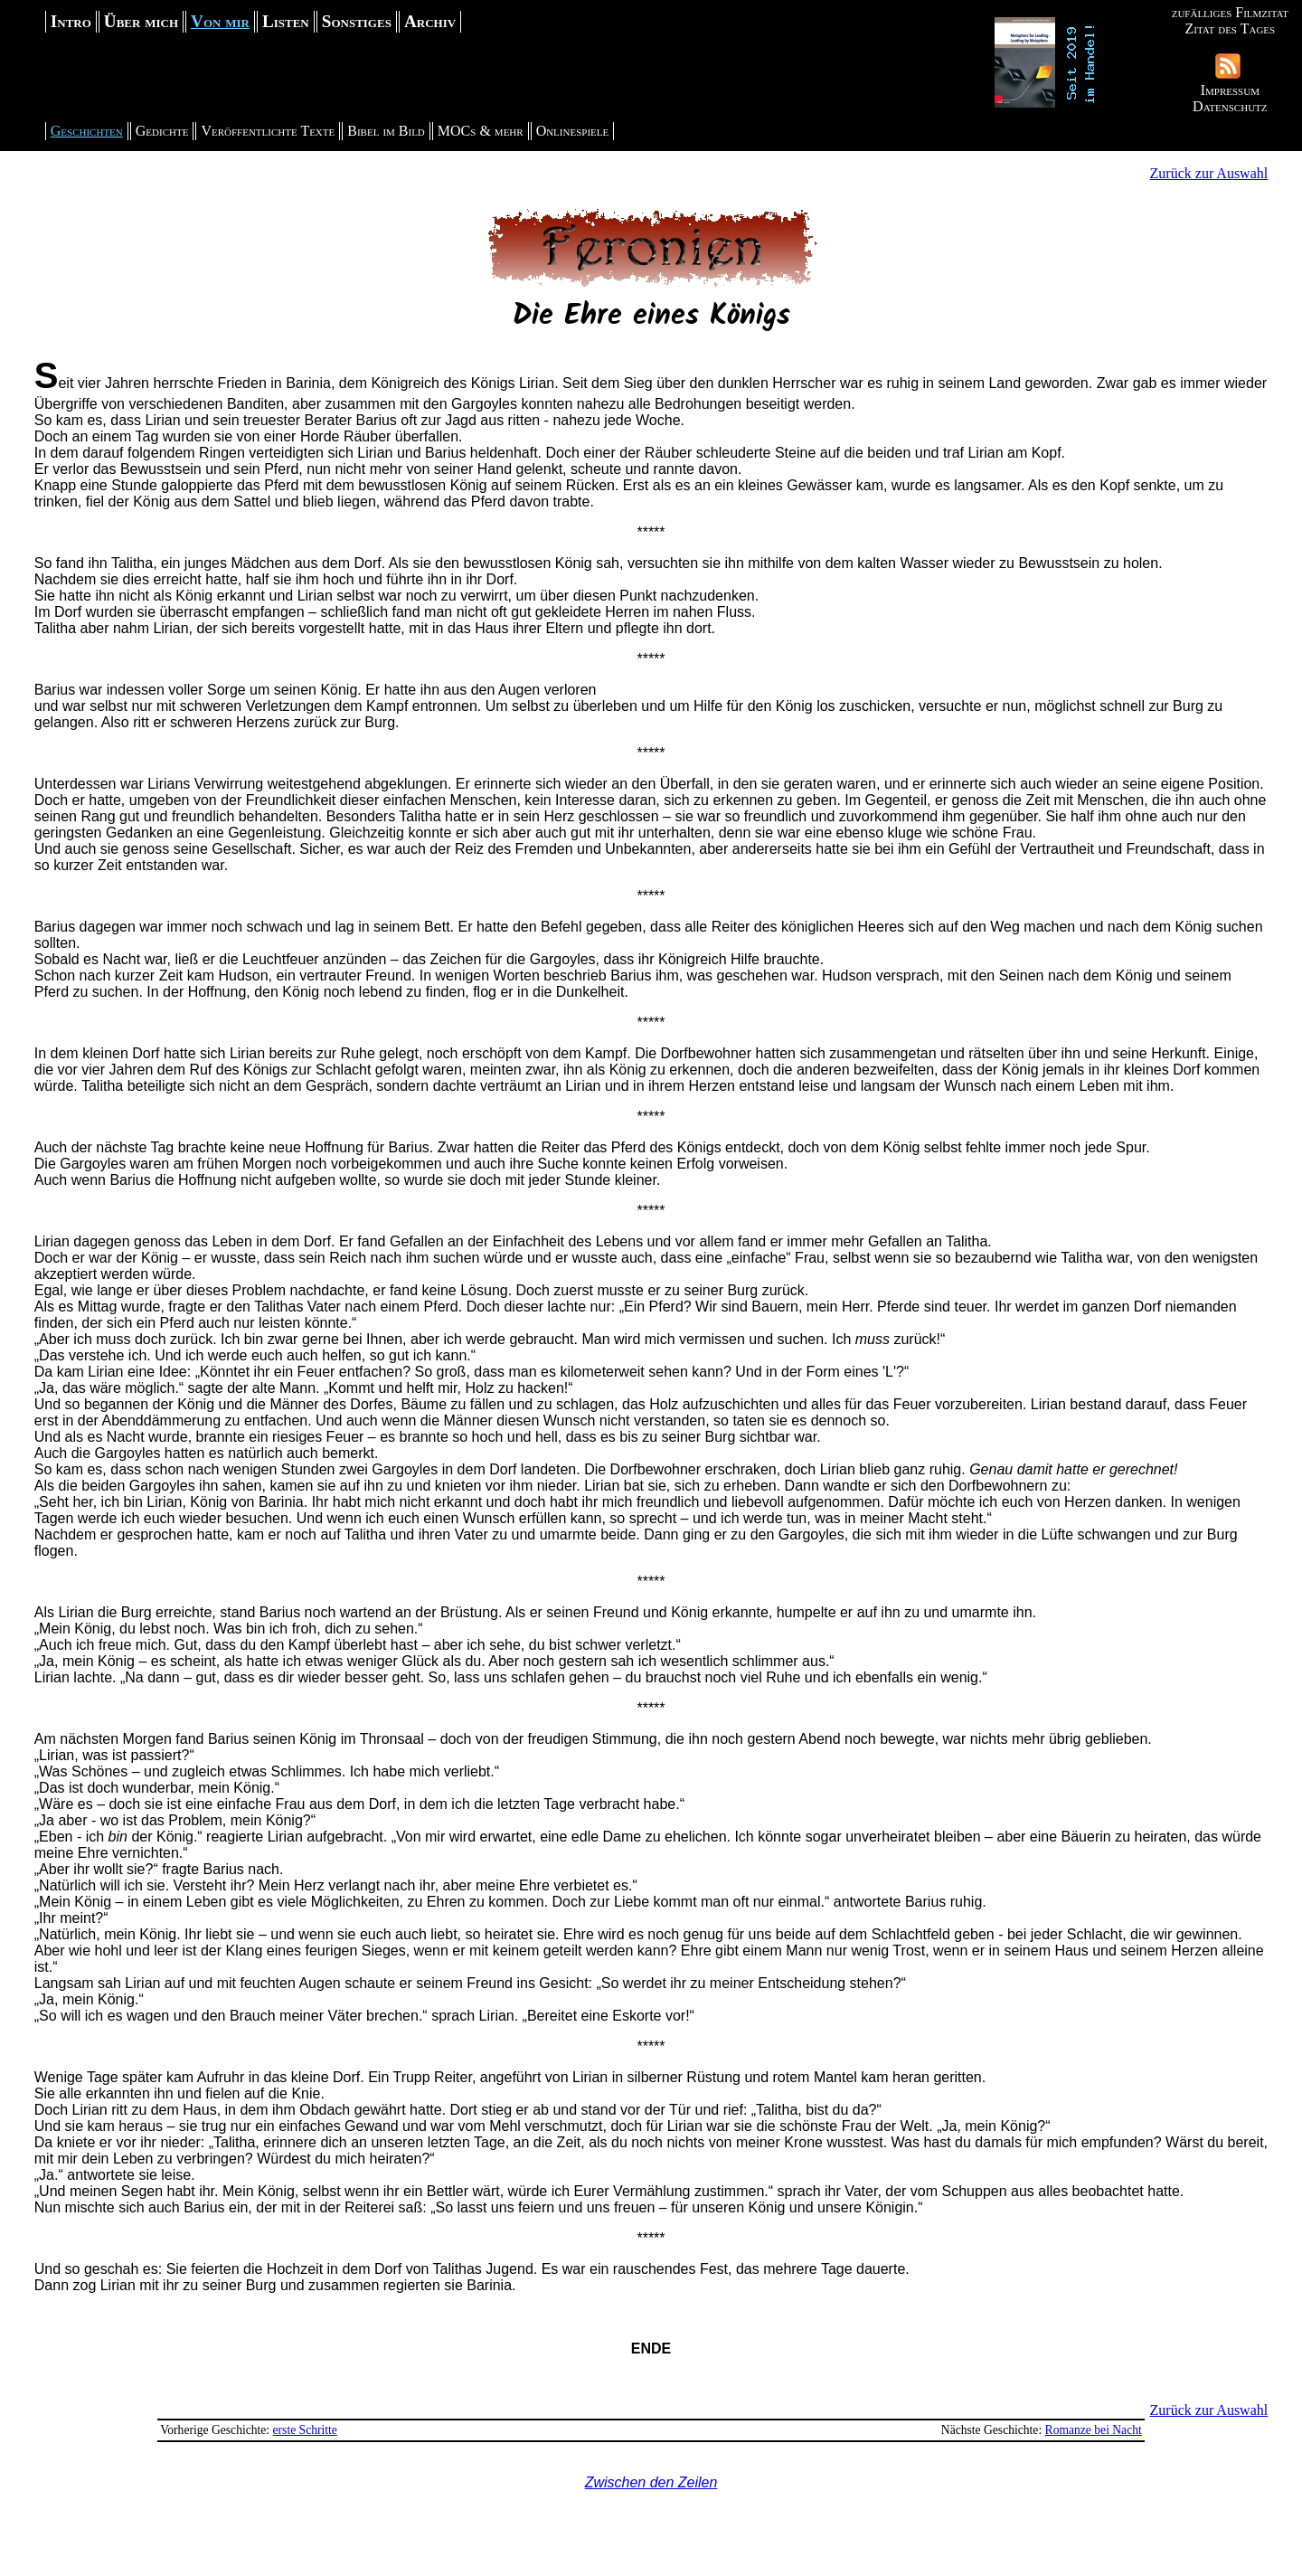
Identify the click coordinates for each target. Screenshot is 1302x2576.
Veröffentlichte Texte (268, 130)
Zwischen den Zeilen (651, 2482)
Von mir (220, 21)
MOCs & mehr (481, 130)
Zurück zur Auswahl (1209, 173)
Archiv (430, 21)
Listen (285, 21)
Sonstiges (357, 21)
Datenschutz (1230, 106)
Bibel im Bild (386, 130)
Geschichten (87, 130)
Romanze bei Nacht (1093, 2430)
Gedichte (162, 130)
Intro (71, 21)
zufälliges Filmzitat (1230, 12)
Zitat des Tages (1229, 28)
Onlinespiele (572, 130)
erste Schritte (305, 2430)
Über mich (141, 21)
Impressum (1230, 90)
